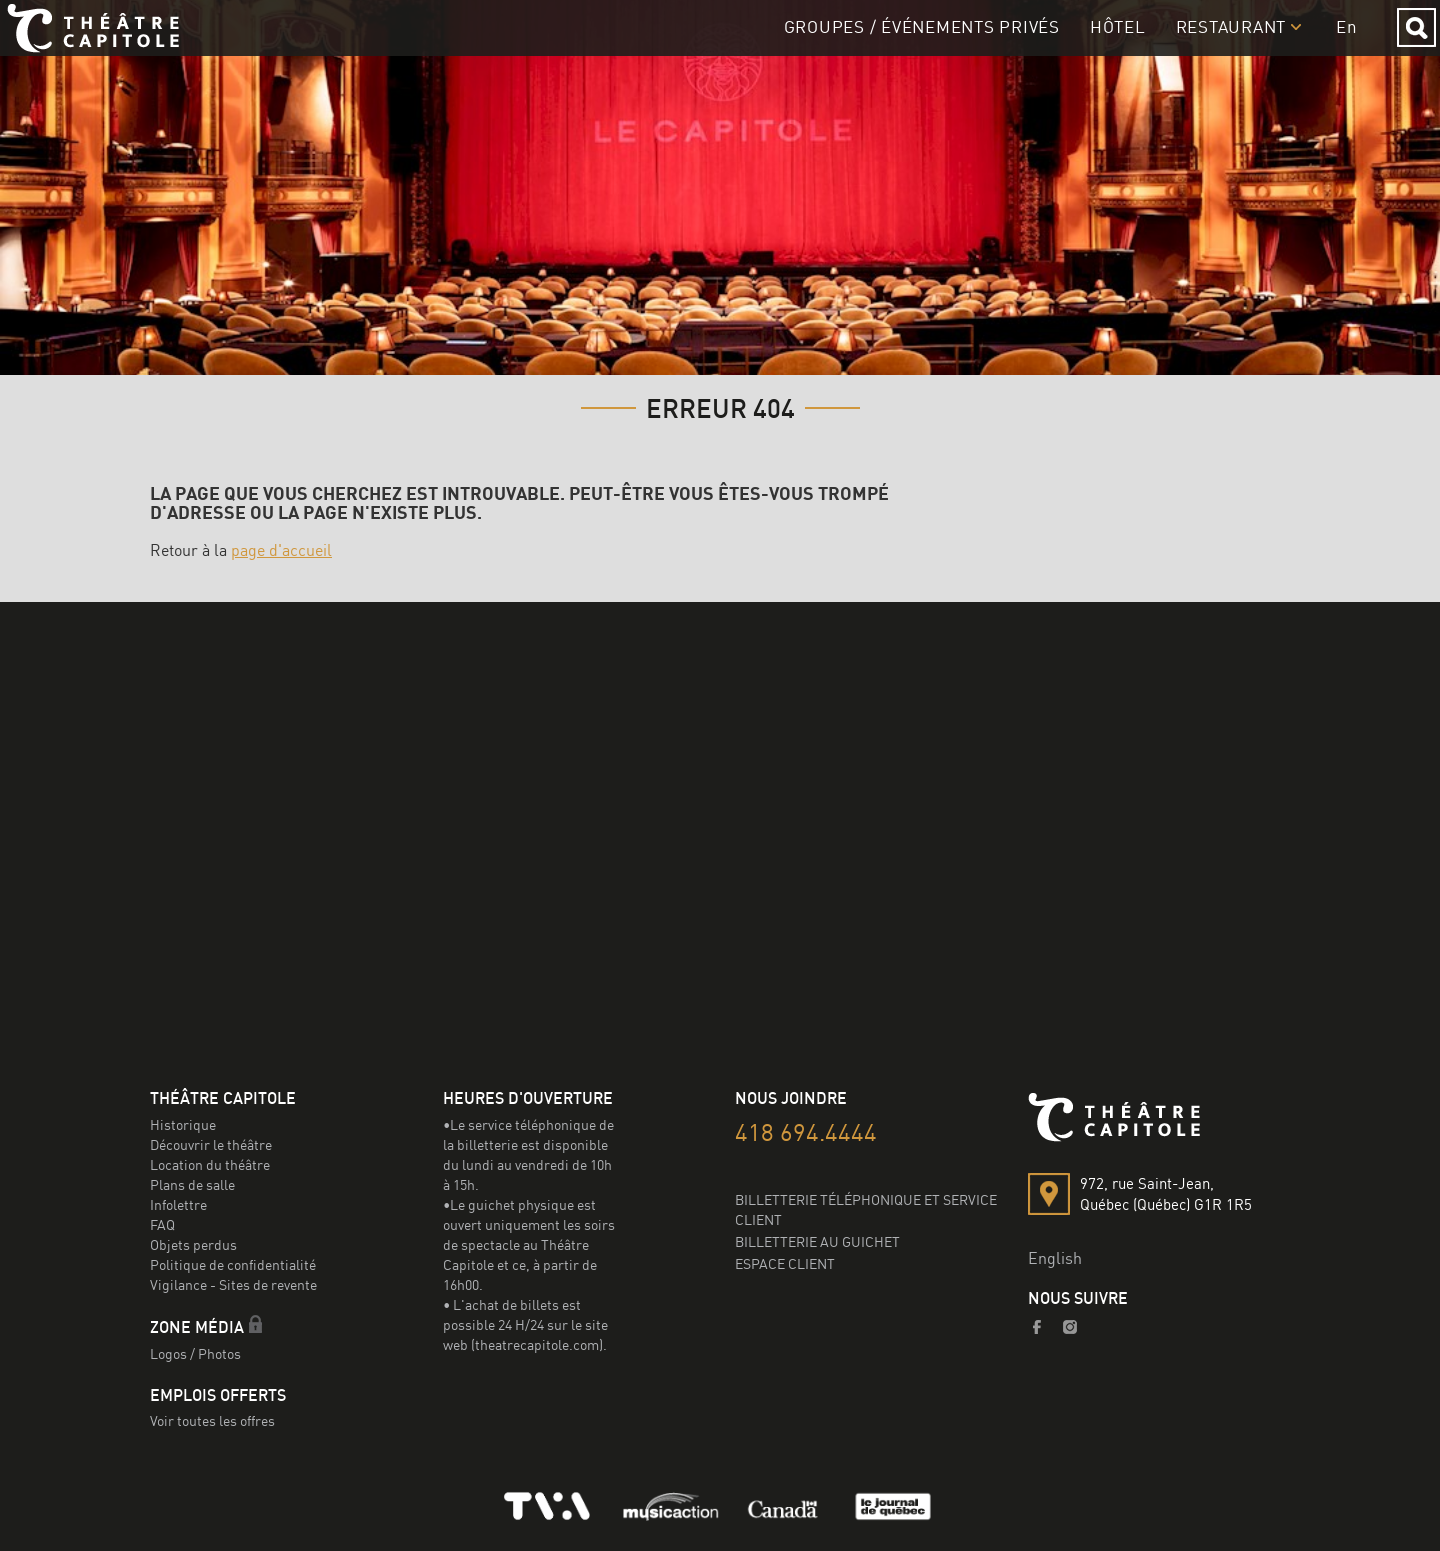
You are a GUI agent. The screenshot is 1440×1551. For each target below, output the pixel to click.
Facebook (1037, 1327)
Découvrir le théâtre (211, 1144)
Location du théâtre (210, 1164)
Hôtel (1102, 44)
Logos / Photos (195, 1353)
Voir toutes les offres (212, 1420)
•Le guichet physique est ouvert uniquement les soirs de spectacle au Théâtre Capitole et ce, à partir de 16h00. (529, 1244)
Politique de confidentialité (233, 1264)
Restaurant (1215, 44)
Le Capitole (117, 46)
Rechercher (1400, 45)
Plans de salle (192, 1184)
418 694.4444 (806, 1132)
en (1332, 44)
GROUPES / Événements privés (906, 44)
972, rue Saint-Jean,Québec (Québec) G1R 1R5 (1166, 1194)
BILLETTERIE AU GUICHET (817, 1241)
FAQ (162, 1224)
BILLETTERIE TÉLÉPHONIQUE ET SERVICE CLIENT (866, 1209)
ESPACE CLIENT (785, 1263)
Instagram (1070, 1327)
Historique (183, 1124)
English (1055, 1258)
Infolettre (178, 1204)
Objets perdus (193, 1244)
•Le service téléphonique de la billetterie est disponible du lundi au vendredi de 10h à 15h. (528, 1154)
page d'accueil (281, 550)
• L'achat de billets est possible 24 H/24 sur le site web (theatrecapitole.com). (525, 1324)
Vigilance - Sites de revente (233, 1284)
